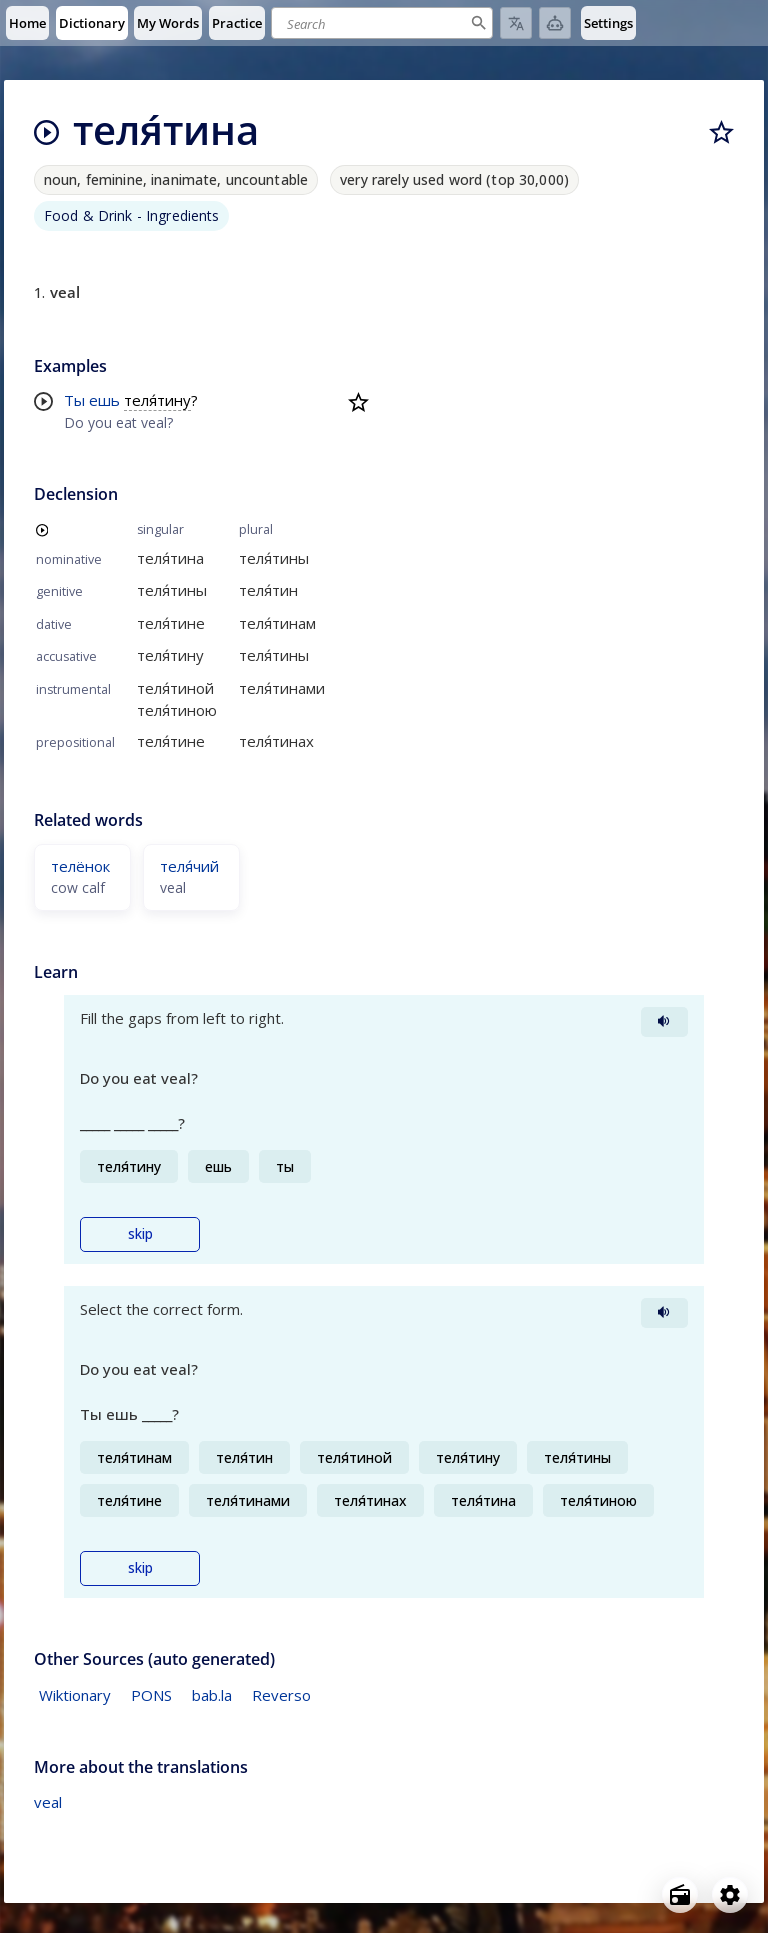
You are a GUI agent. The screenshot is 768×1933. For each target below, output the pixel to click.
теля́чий (189, 866)
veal (48, 1802)
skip (140, 1234)
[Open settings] (730, 1895)
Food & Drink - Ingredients (132, 215)
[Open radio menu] (680, 1895)
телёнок (80, 866)
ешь (104, 400)
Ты (74, 400)
